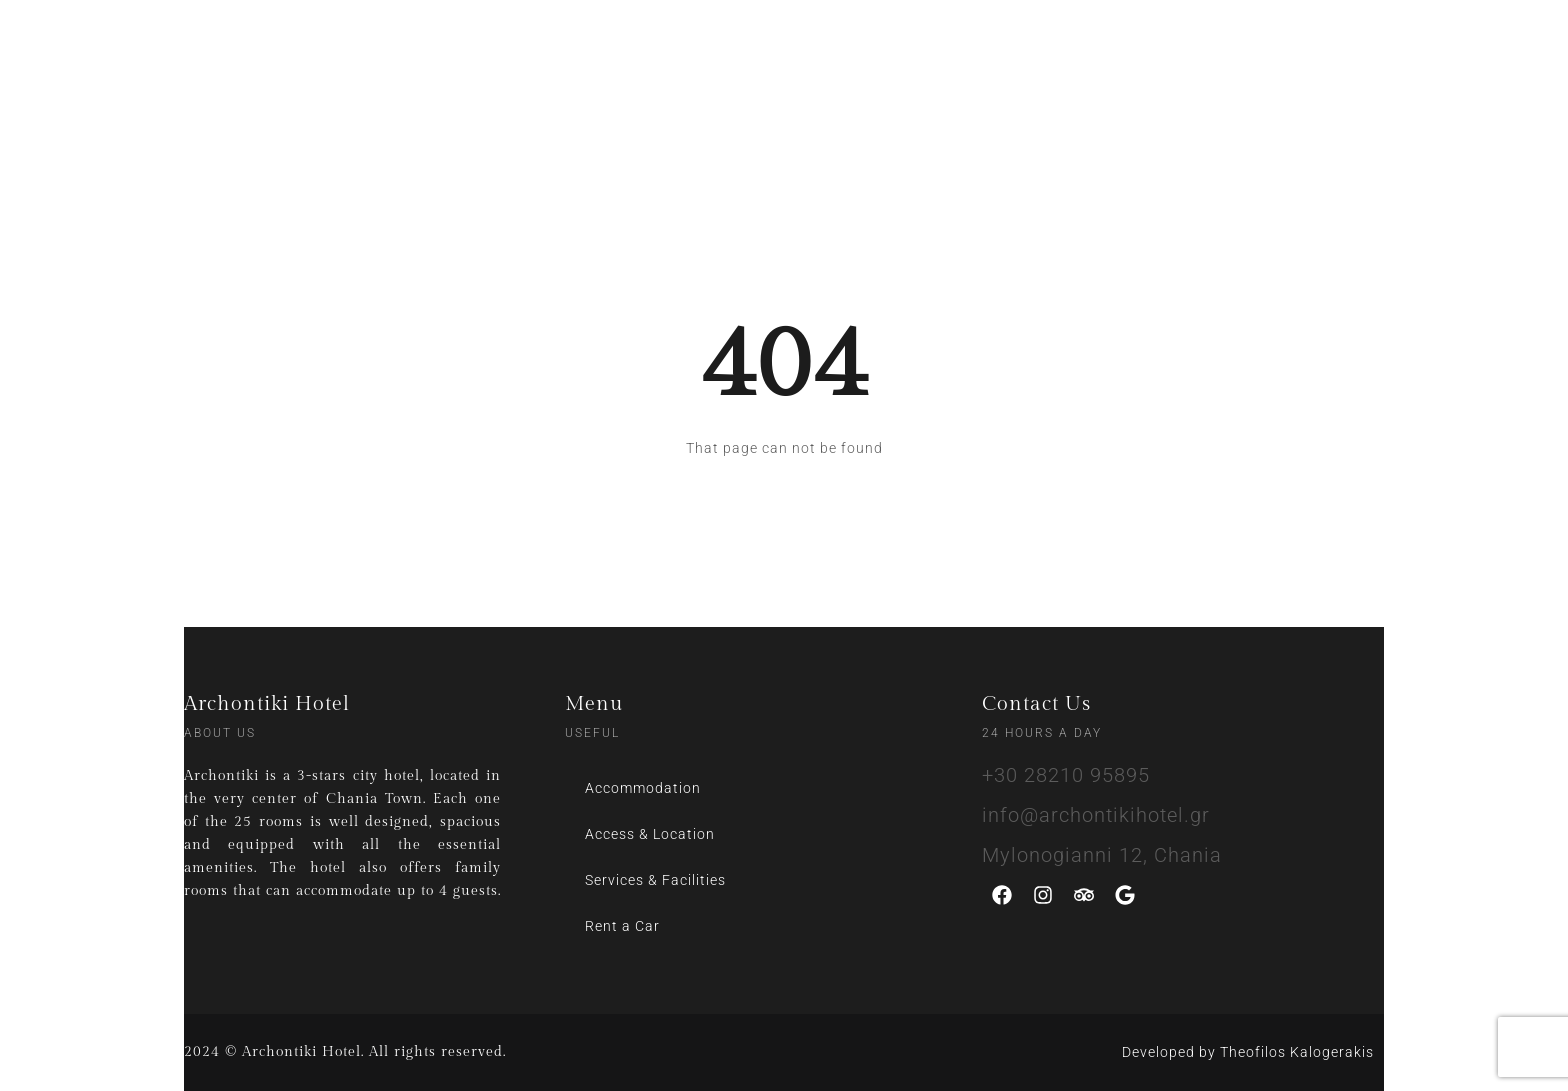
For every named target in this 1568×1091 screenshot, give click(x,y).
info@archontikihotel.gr (1096, 815)
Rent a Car (622, 926)
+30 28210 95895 (1066, 775)
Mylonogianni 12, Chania (1102, 855)
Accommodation (643, 788)
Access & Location (650, 834)
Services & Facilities (655, 880)
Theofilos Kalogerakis (1297, 1052)
